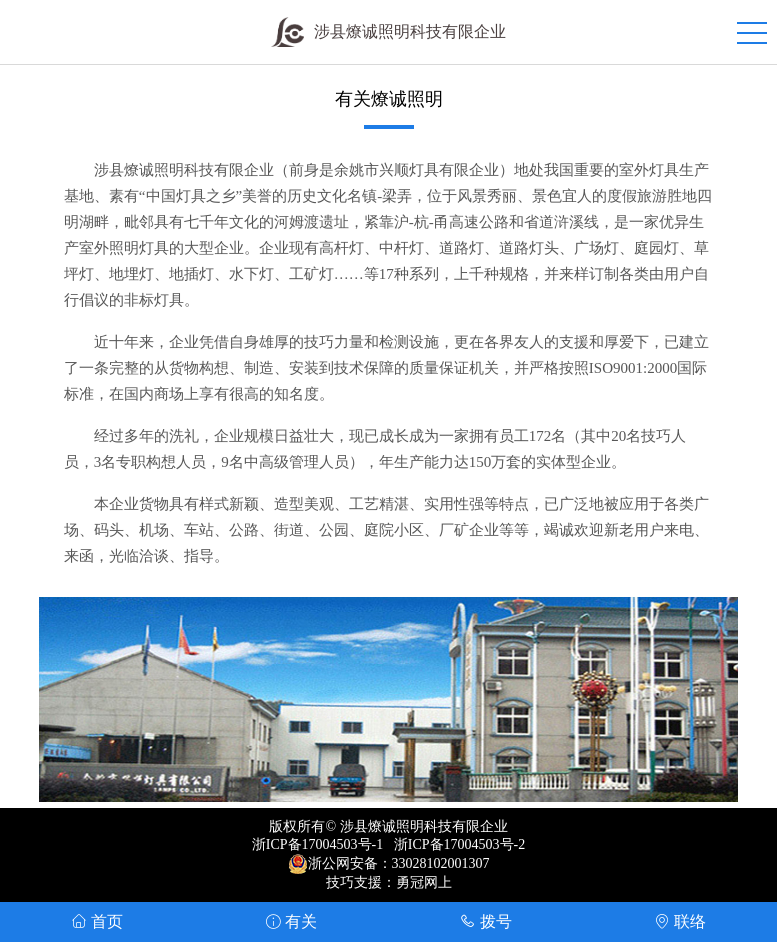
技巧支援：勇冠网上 (389, 882)
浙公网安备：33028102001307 (399, 863)
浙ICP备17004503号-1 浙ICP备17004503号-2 (388, 844)
